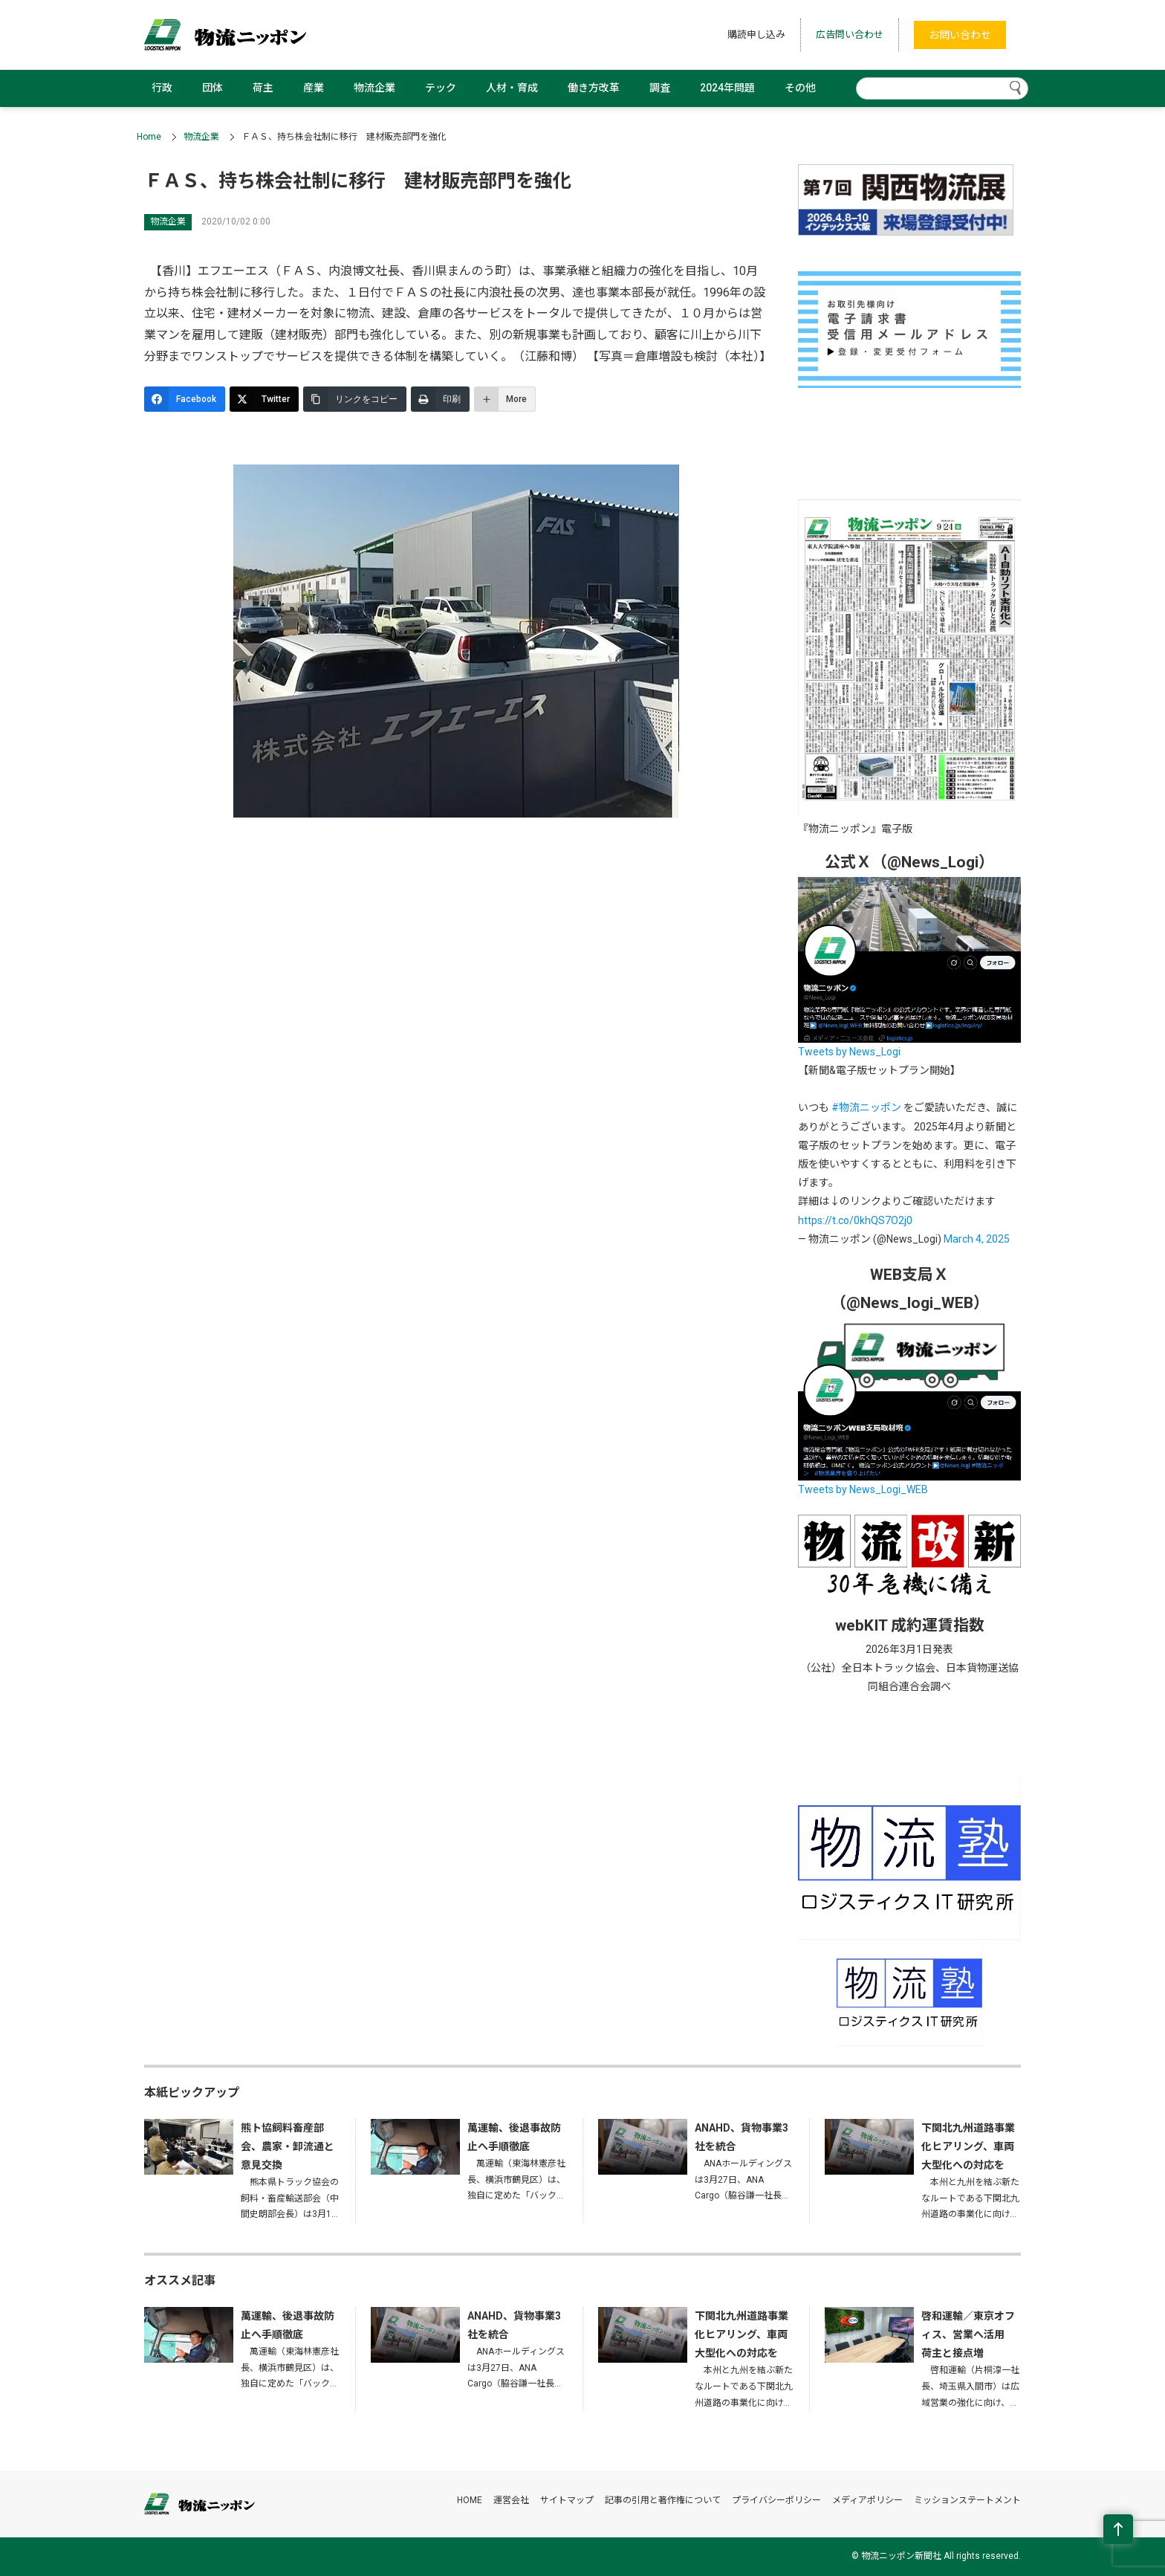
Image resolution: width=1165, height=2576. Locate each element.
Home (149, 137)
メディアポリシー (867, 2500)
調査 (659, 88)
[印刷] (440, 399)
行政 (162, 88)
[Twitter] (264, 399)
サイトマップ (567, 2500)
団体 (212, 88)
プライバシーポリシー (776, 2500)
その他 (800, 88)
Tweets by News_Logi (849, 1052)
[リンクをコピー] (354, 399)
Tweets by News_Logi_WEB (863, 1489)
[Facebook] (184, 399)
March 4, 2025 (977, 1239)
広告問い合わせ (849, 34)
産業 (313, 88)
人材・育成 (512, 88)
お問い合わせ (960, 35)
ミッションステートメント (967, 2500)
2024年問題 (727, 88)
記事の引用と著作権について (663, 2500)
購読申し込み (756, 34)
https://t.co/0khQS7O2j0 (855, 1220)
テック (440, 88)
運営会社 (511, 2500)
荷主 (263, 88)
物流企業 (374, 88)
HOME (469, 2500)
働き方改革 (594, 88)
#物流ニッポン (866, 1107)
